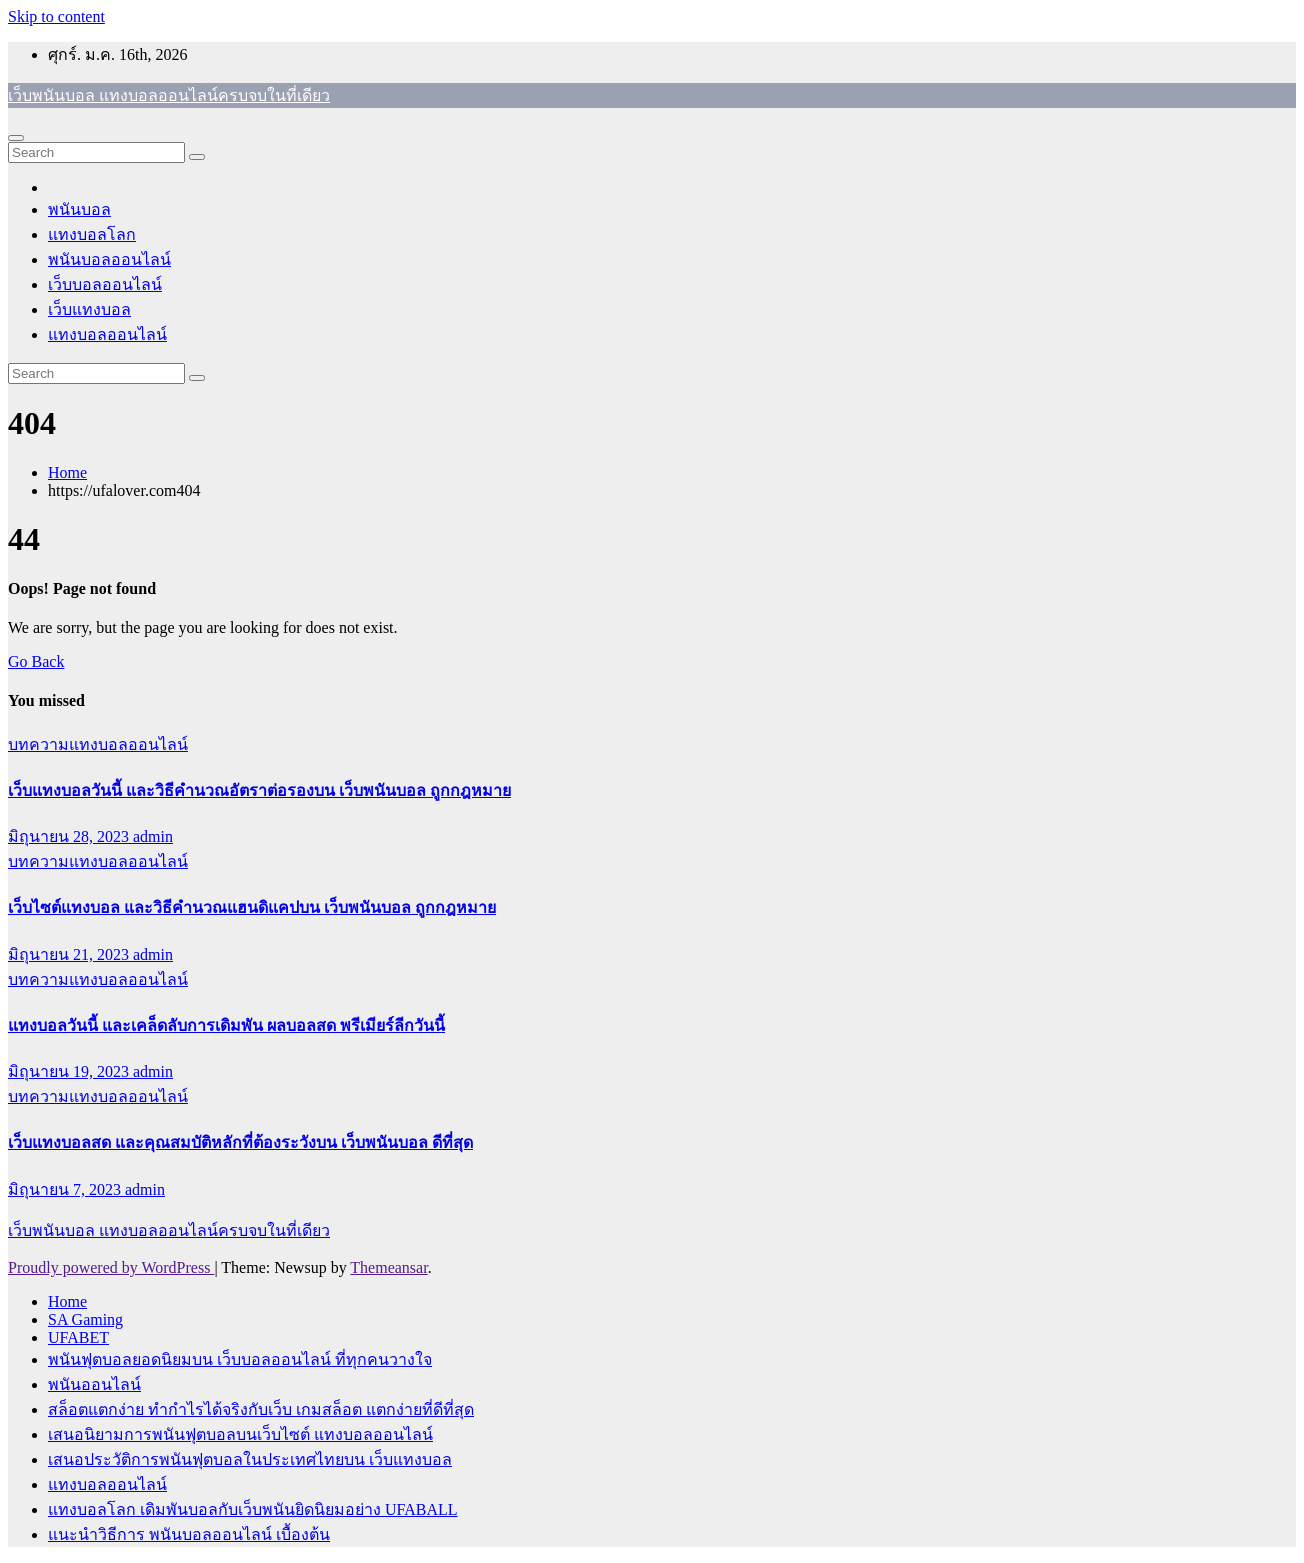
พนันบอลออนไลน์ (109, 259)
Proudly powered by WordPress (111, 1267)
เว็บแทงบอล (89, 309)
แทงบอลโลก (92, 234)
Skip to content (56, 16)
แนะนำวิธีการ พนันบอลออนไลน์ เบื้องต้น (189, 1534)
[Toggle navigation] (16, 138)
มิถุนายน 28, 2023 (70, 836)
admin (153, 836)
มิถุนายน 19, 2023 (70, 1071)
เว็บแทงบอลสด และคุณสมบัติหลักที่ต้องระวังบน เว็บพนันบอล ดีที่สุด (240, 1142)
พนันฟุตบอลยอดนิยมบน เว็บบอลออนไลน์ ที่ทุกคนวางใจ (240, 1359)
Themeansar (388, 1267)
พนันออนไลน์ (94, 1384)
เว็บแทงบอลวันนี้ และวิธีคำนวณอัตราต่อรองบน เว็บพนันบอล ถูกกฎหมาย (259, 790)
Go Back (36, 661)
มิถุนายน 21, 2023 (70, 954)
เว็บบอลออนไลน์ (105, 284)
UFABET (78, 1337)
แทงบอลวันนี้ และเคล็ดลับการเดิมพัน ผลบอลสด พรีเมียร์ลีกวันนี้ (226, 1025)
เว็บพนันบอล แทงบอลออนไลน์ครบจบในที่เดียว (169, 95)
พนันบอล (79, 209)
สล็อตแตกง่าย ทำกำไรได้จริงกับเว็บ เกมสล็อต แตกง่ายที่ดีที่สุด (261, 1409)
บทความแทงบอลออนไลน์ (98, 744)
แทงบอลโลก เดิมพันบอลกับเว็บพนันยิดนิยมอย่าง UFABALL (253, 1509)
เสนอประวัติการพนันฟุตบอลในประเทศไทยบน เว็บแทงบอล (250, 1459)
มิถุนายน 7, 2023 (66, 1189)
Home (67, 472)
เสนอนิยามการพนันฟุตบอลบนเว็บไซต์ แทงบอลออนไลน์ (240, 1434)
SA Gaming (85, 1319)
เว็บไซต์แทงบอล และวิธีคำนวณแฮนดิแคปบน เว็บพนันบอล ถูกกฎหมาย (252, 907)
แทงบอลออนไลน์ (107, 334)
